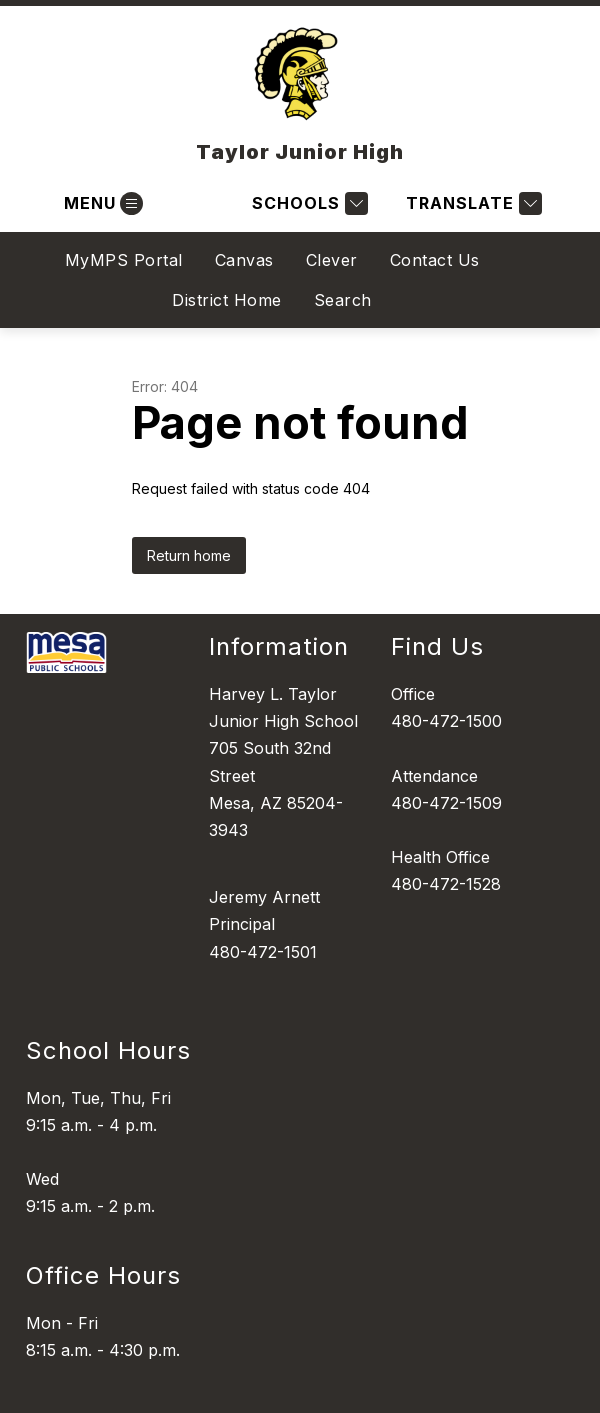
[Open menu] (101, 203)
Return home (189, 555)
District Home (227, 300)
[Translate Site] (471, 203)
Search (343, 300)
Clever (332, 260)
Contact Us (435, 260)
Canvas (244, 260)
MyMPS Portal (124, 260)
